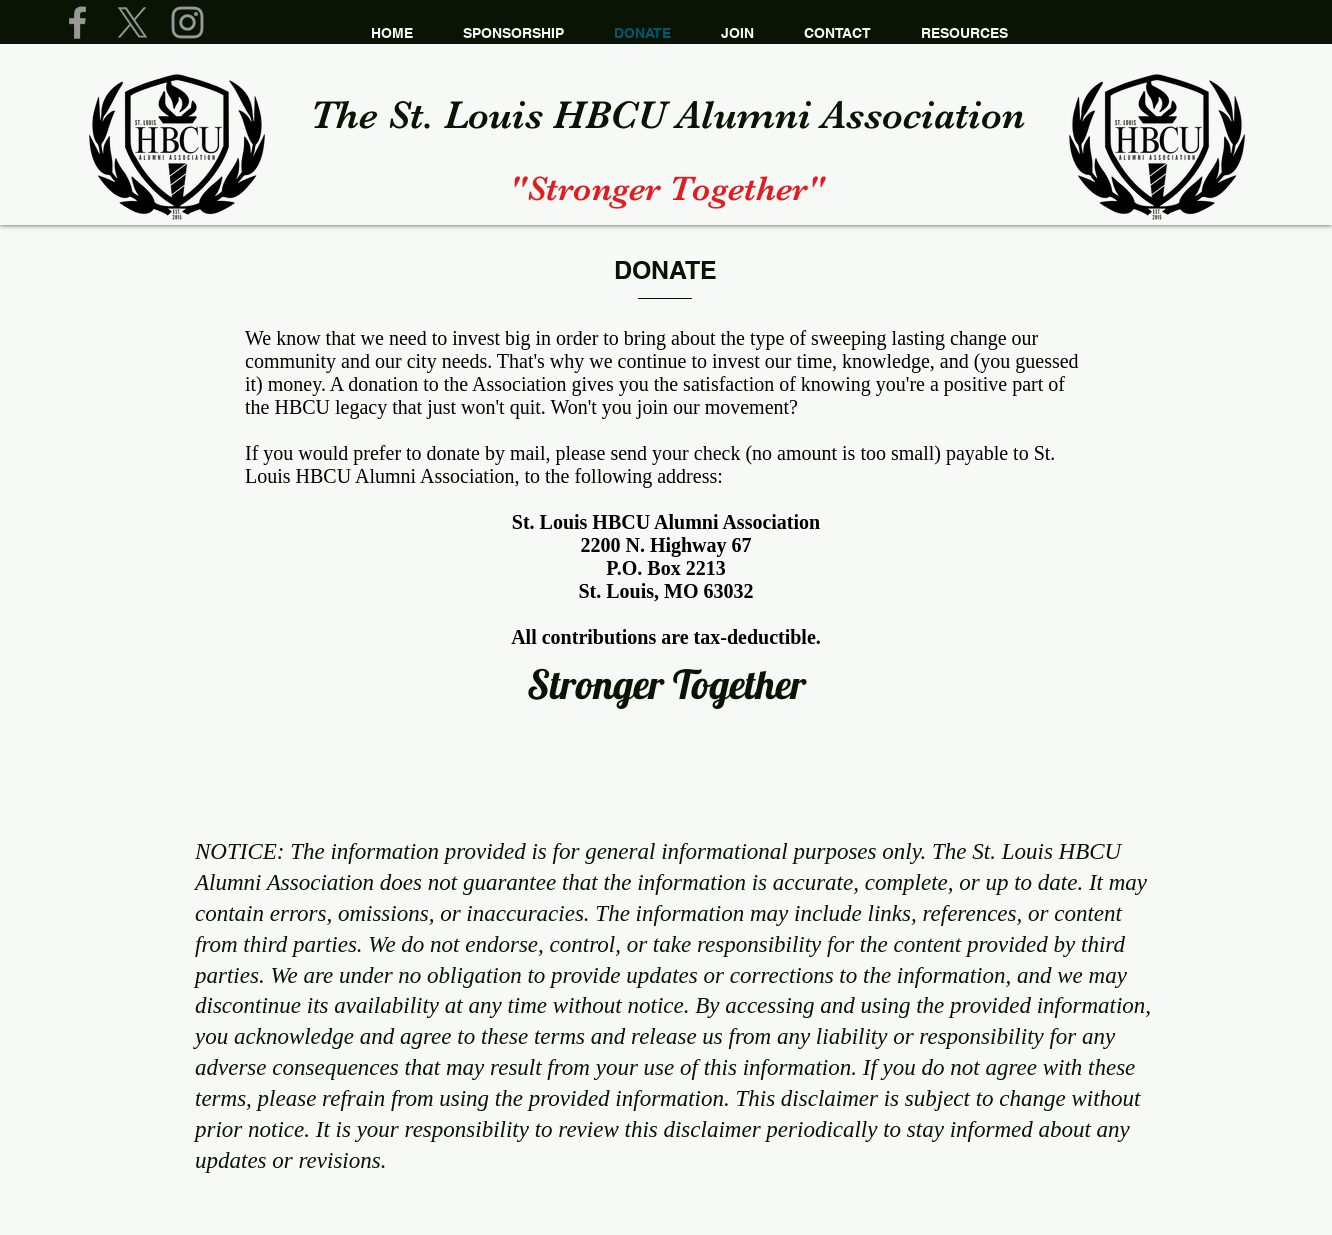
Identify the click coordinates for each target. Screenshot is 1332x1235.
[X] (132, 22)
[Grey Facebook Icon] (77, 22)
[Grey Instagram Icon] (187, 22)
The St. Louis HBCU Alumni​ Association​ (667, 115)
